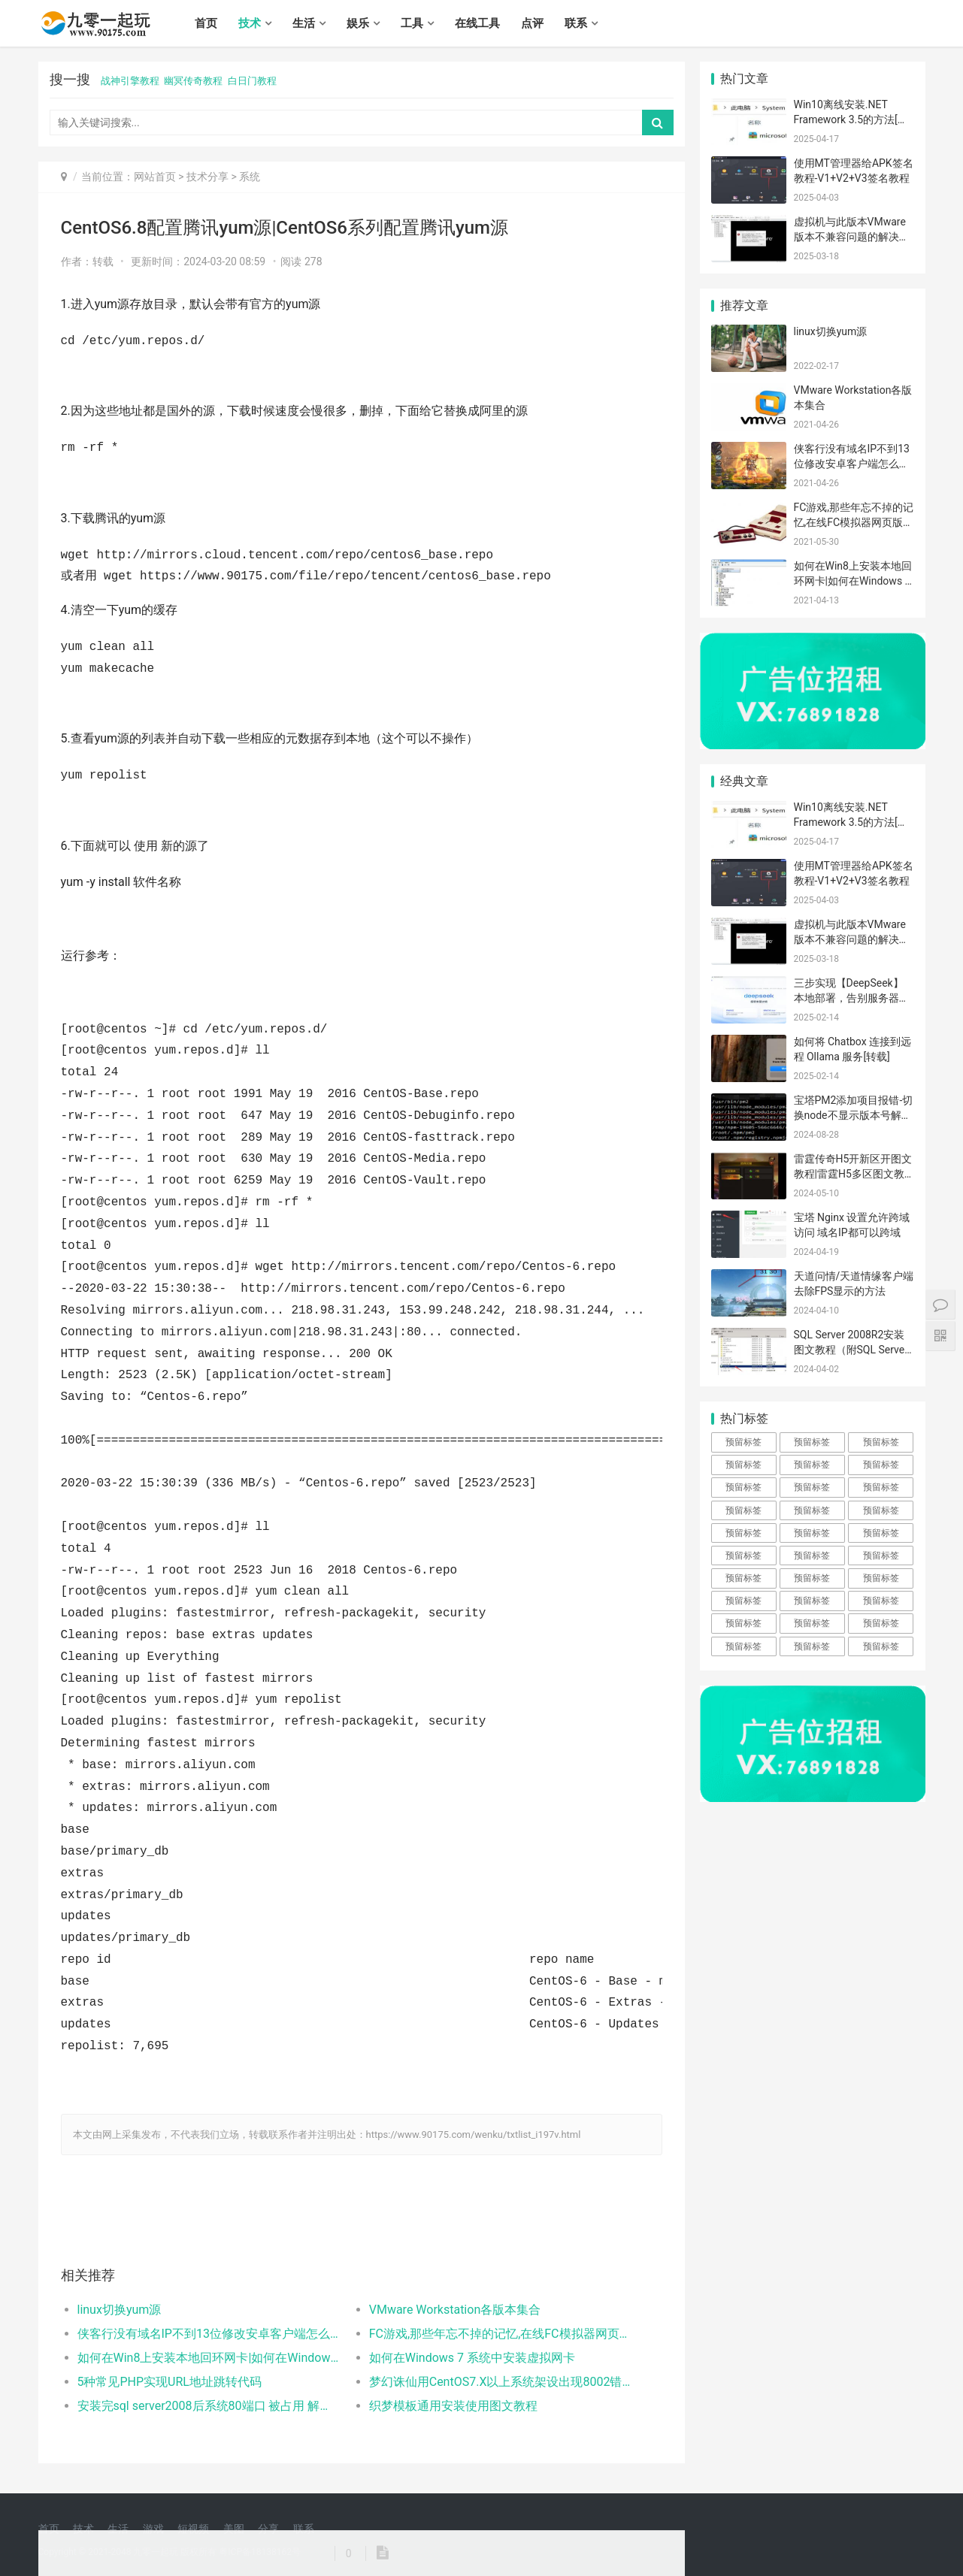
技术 (249, 23)
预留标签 (743, 1442)
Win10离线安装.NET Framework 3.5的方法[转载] (851, 119)
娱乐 (358, 23)
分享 (268, 2529)
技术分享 (207, 177)
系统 (249, 177)
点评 (532, 23)
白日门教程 (252, 80)
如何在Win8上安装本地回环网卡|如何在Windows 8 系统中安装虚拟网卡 (208, 2358)
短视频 (193, 2529)
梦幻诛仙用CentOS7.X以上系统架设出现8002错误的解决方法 (500, 2382)
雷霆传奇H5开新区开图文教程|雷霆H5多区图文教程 (853, 1173)
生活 (303, 23)
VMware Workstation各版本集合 (455, 2309)
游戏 (153, 2529)
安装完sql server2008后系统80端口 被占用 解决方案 (208, 2406)
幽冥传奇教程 (193, 80)
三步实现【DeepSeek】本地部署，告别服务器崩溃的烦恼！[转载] (852, 997)
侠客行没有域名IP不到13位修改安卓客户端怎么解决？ (208, 2334)
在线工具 (477, 23)
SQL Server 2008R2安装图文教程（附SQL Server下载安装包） (851, 1349)
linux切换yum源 (119, 2309)
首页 (206, 23)
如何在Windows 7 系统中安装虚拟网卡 (472, 2358)
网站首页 (155, 177)
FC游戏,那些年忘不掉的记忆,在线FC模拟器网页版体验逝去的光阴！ (500, 2334)
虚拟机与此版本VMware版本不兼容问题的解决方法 (852, 236)
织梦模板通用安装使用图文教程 (453, 2406)
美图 (233, 2529)
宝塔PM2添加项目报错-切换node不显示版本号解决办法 (853, 1114)
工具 (412, 23)
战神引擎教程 (130, 80)
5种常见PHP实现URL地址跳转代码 (169, 2382)
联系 (576, 23)
